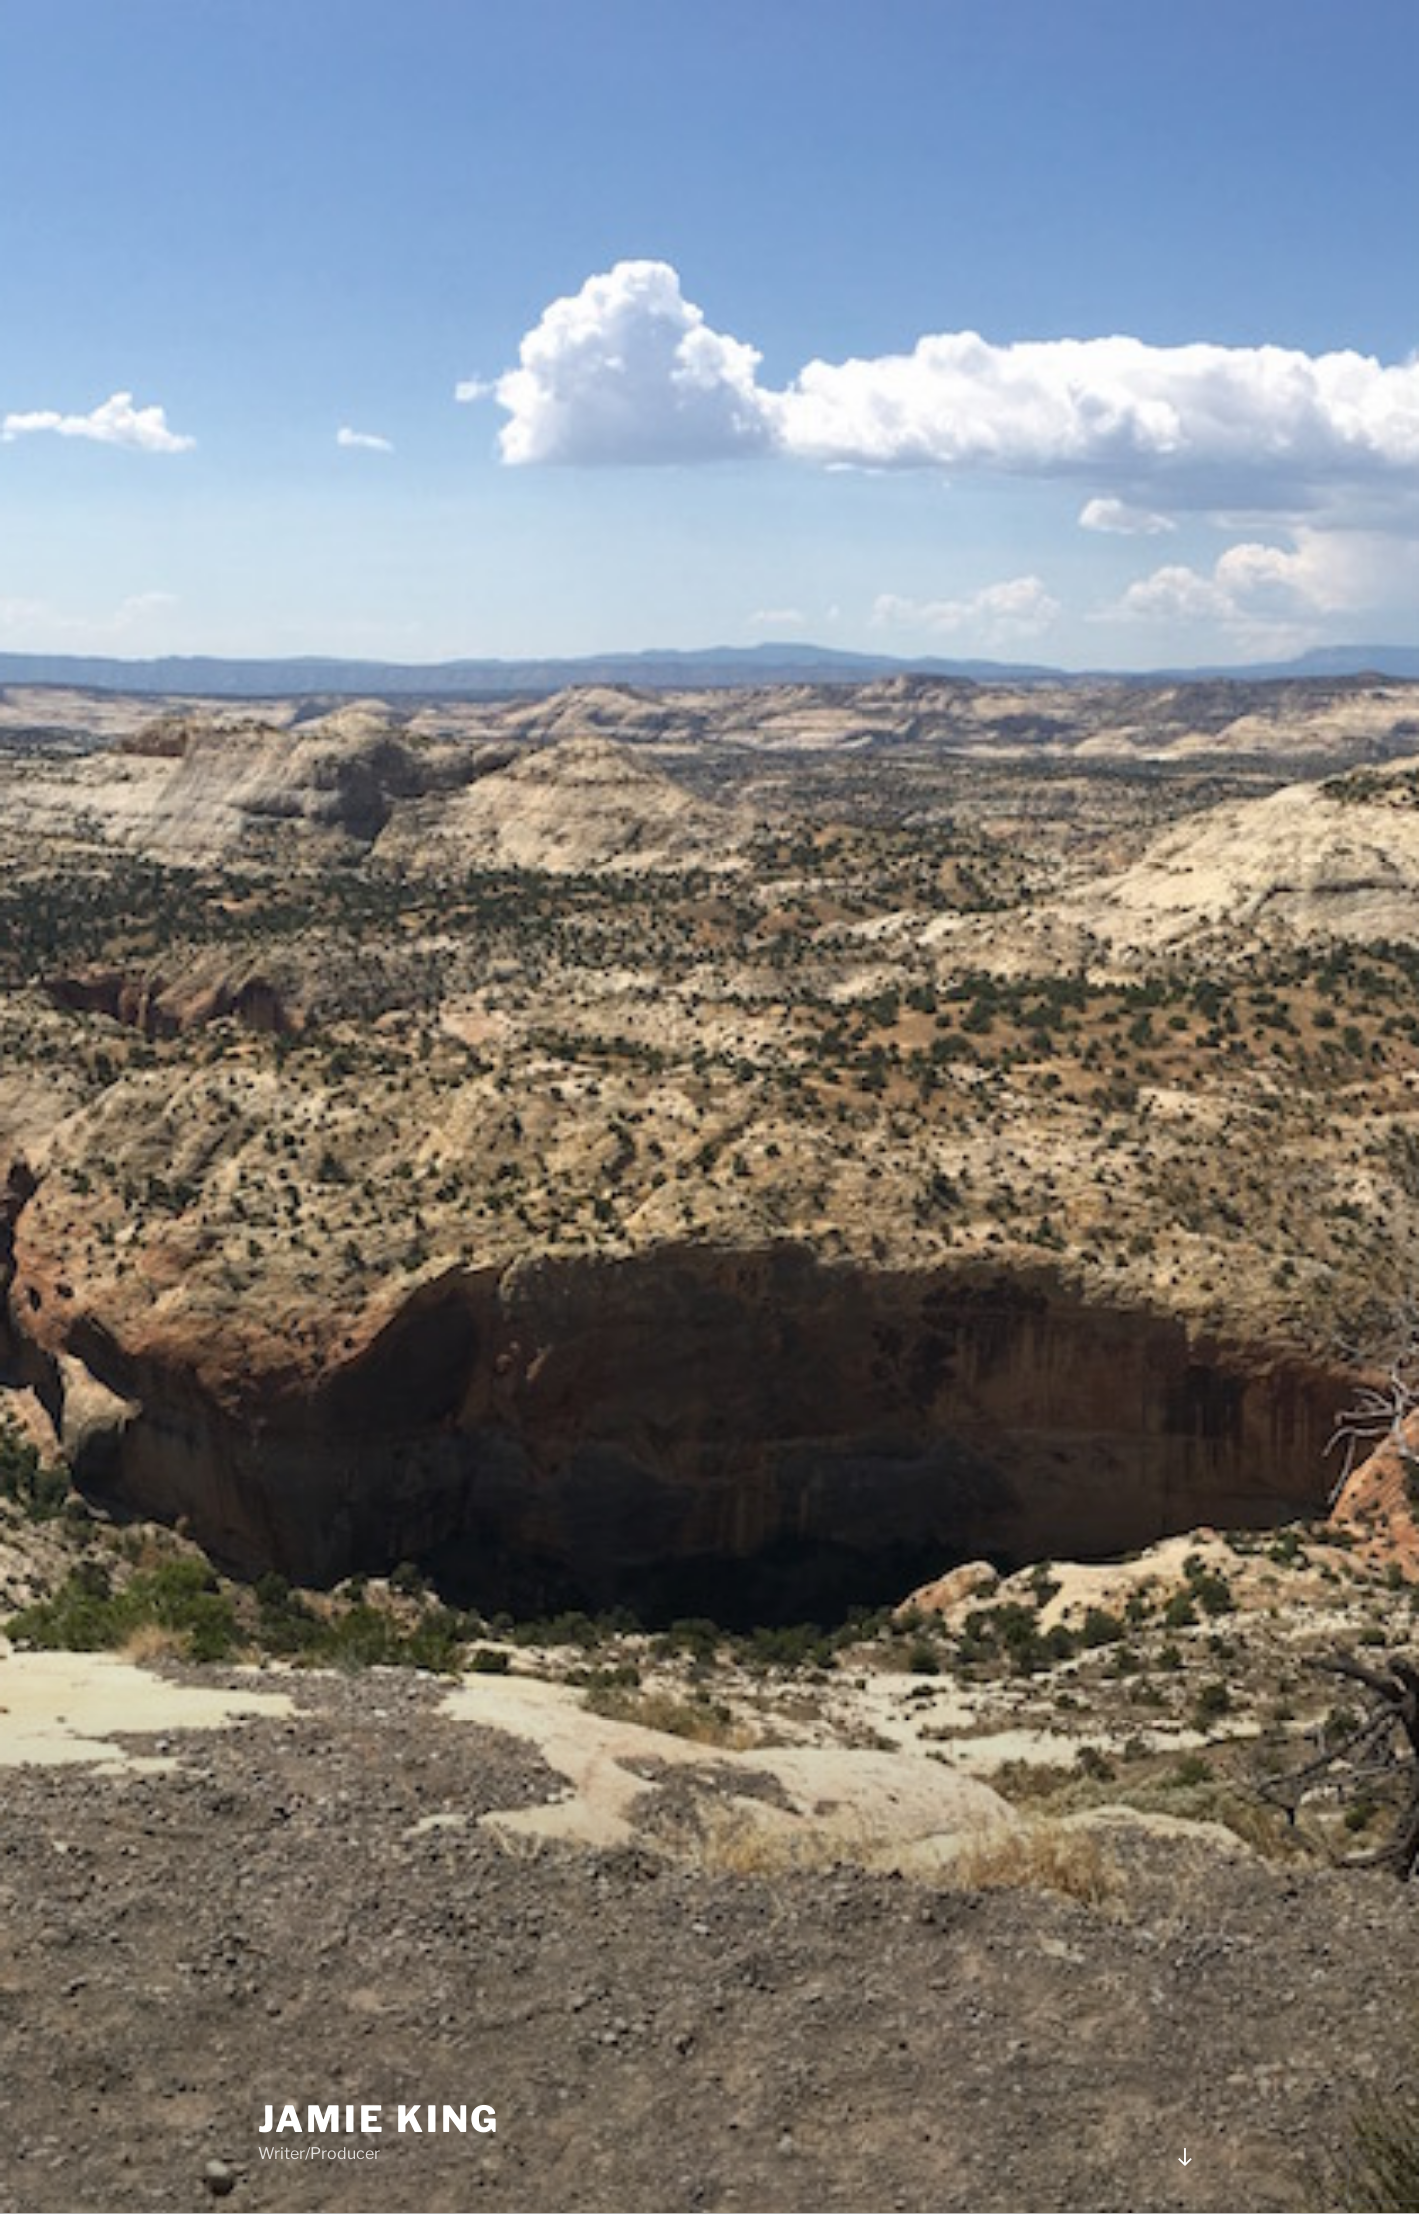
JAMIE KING (379, 2119)
